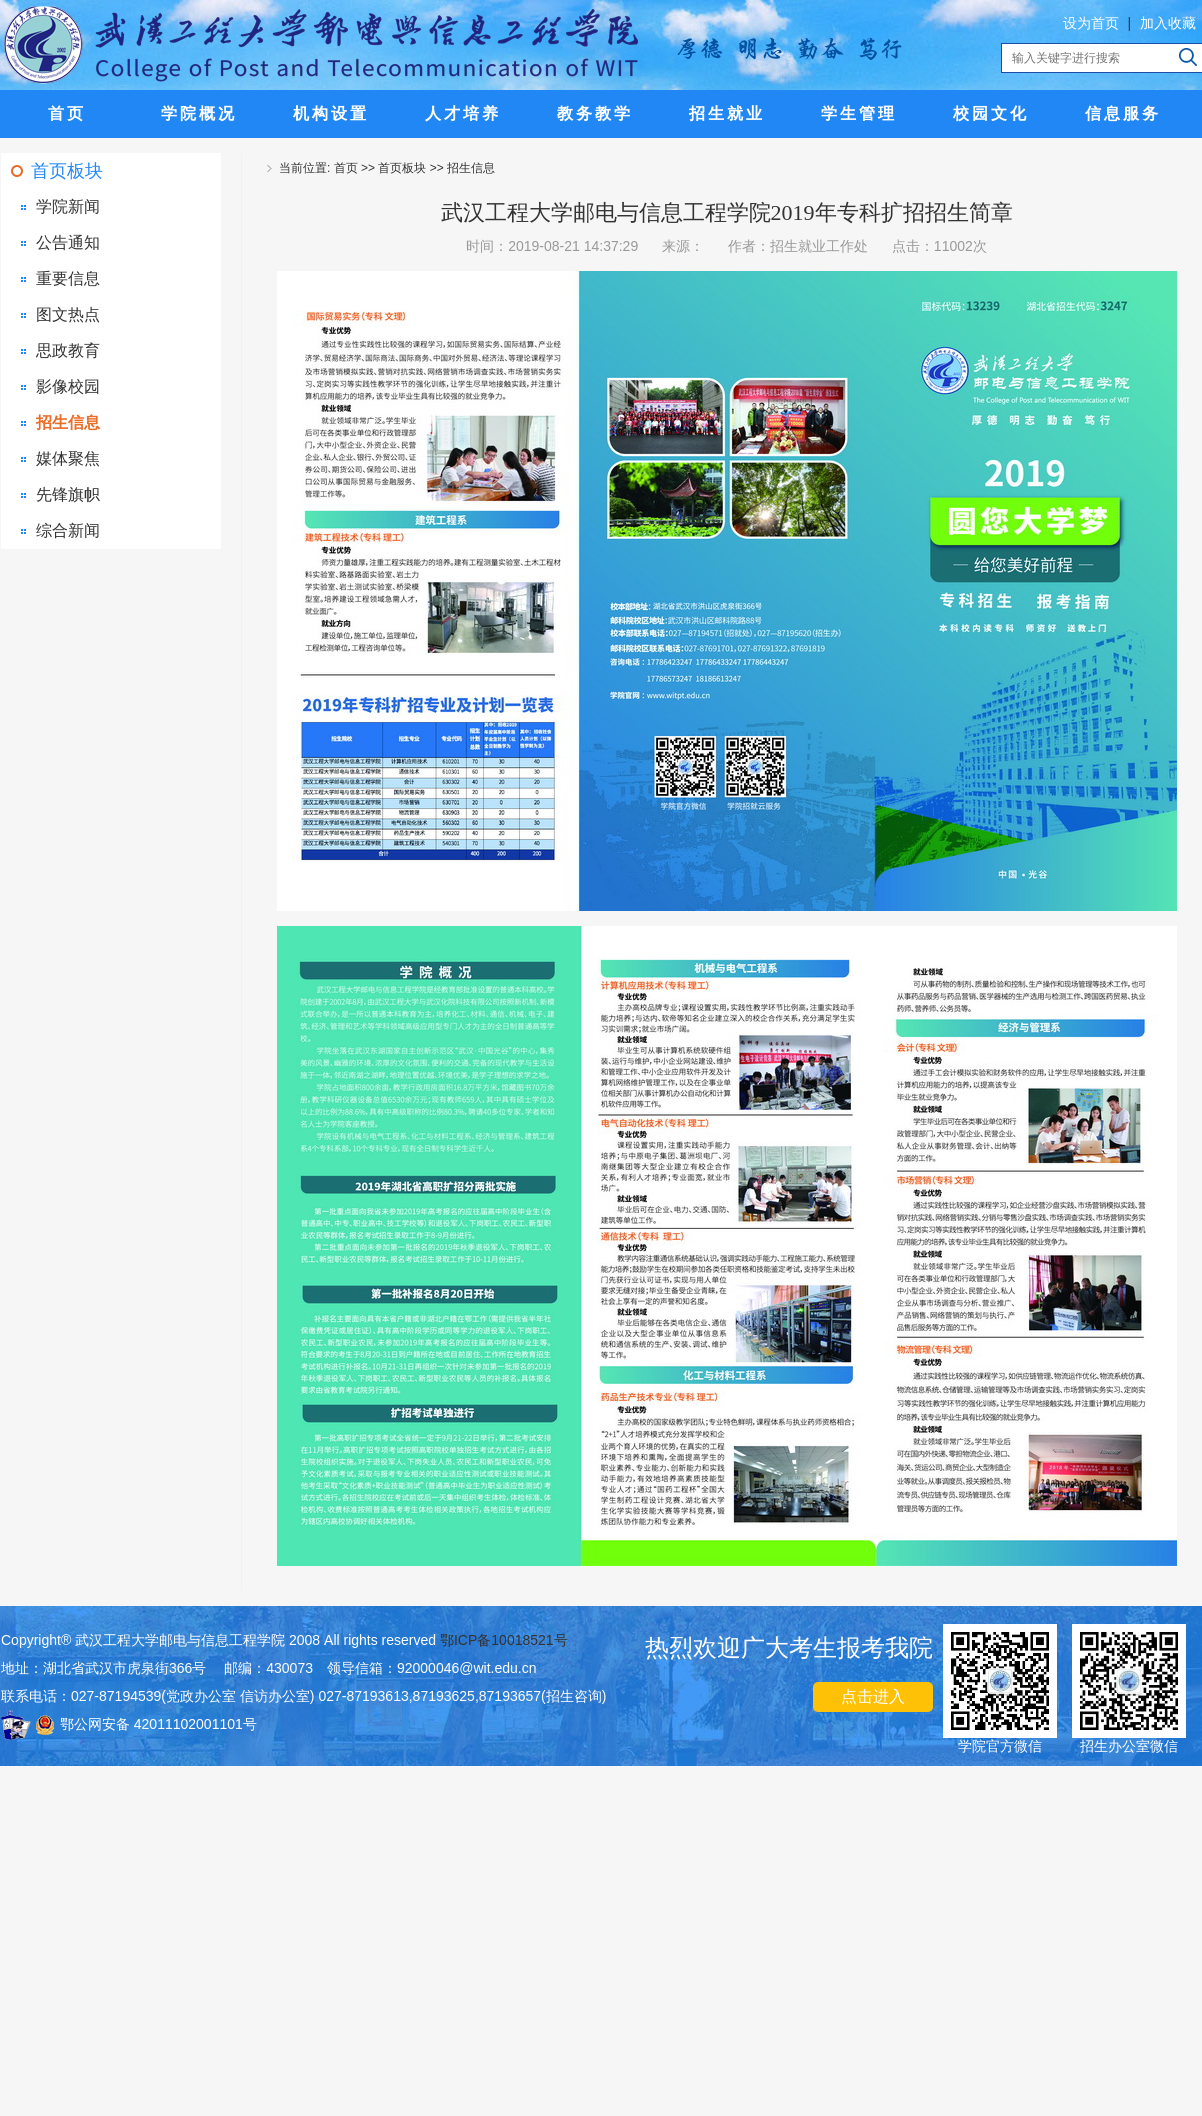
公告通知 (68, 242)
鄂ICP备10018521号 (504, 1640)
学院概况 (199, 113)
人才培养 (463, 113)
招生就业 (727, 113)
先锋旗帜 (68, 494)
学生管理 (859, 113)
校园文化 (991, 113)
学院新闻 (68, 206)
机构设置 (331, 113)
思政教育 (68, 350)
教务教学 (595, 113)
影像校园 (68, 386)
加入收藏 (1168, 23)
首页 (67, 113)
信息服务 (1123, 113)
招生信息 (68, 422)
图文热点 (68, 314)
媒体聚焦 (68, 458)
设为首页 (1091, 23)
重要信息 (68, 278)
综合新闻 (68, 530)
